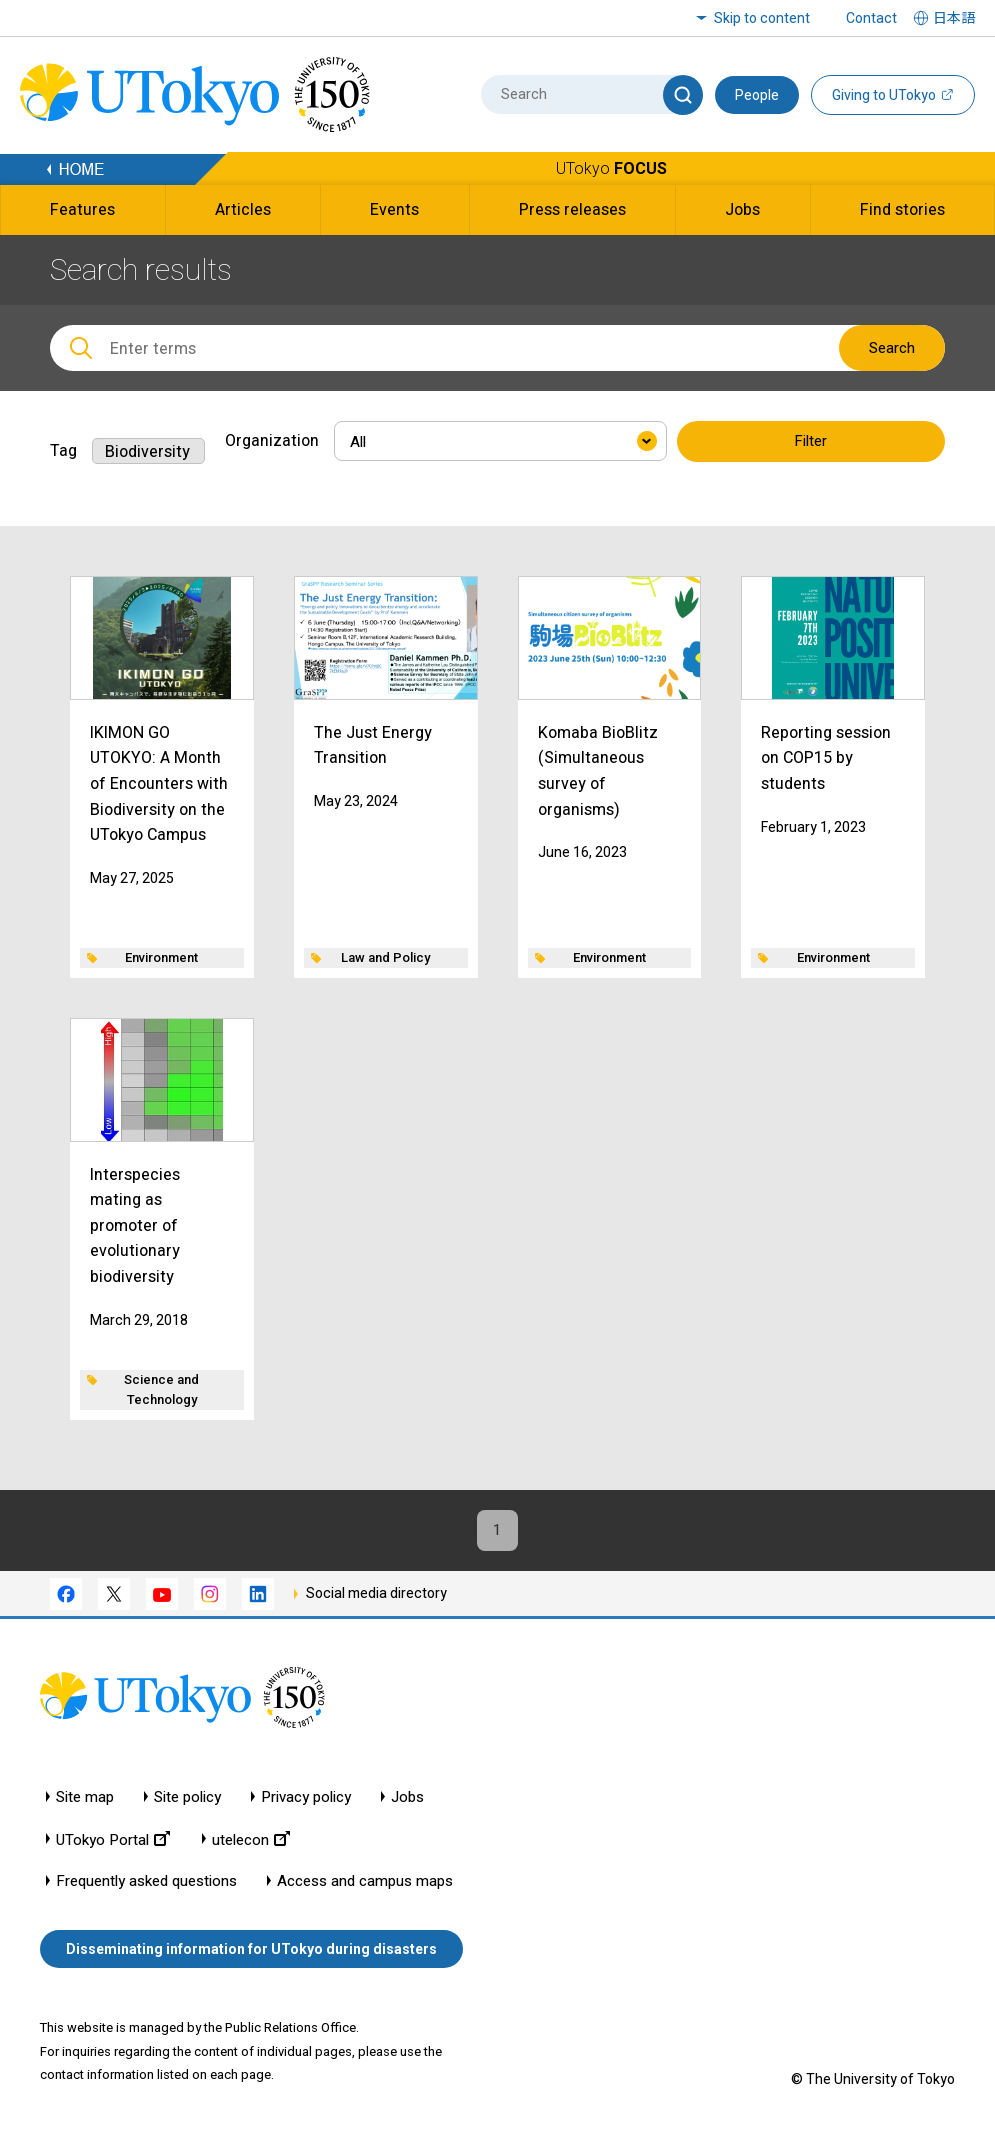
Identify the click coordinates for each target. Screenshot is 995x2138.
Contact (871, 18)
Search (892, 348)
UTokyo (611, 168)
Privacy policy (306, 1800)
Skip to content (762, 18)
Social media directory (376, 1597)
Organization (272, 440)
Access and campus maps (365, 1884)
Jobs (407, 1800)
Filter (811, 442)
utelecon (251, 1842)
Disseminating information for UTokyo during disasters (251, 1953)
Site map (85, 1800)
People (757, 95)
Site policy (187, 1800)
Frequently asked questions (146, 1884)
